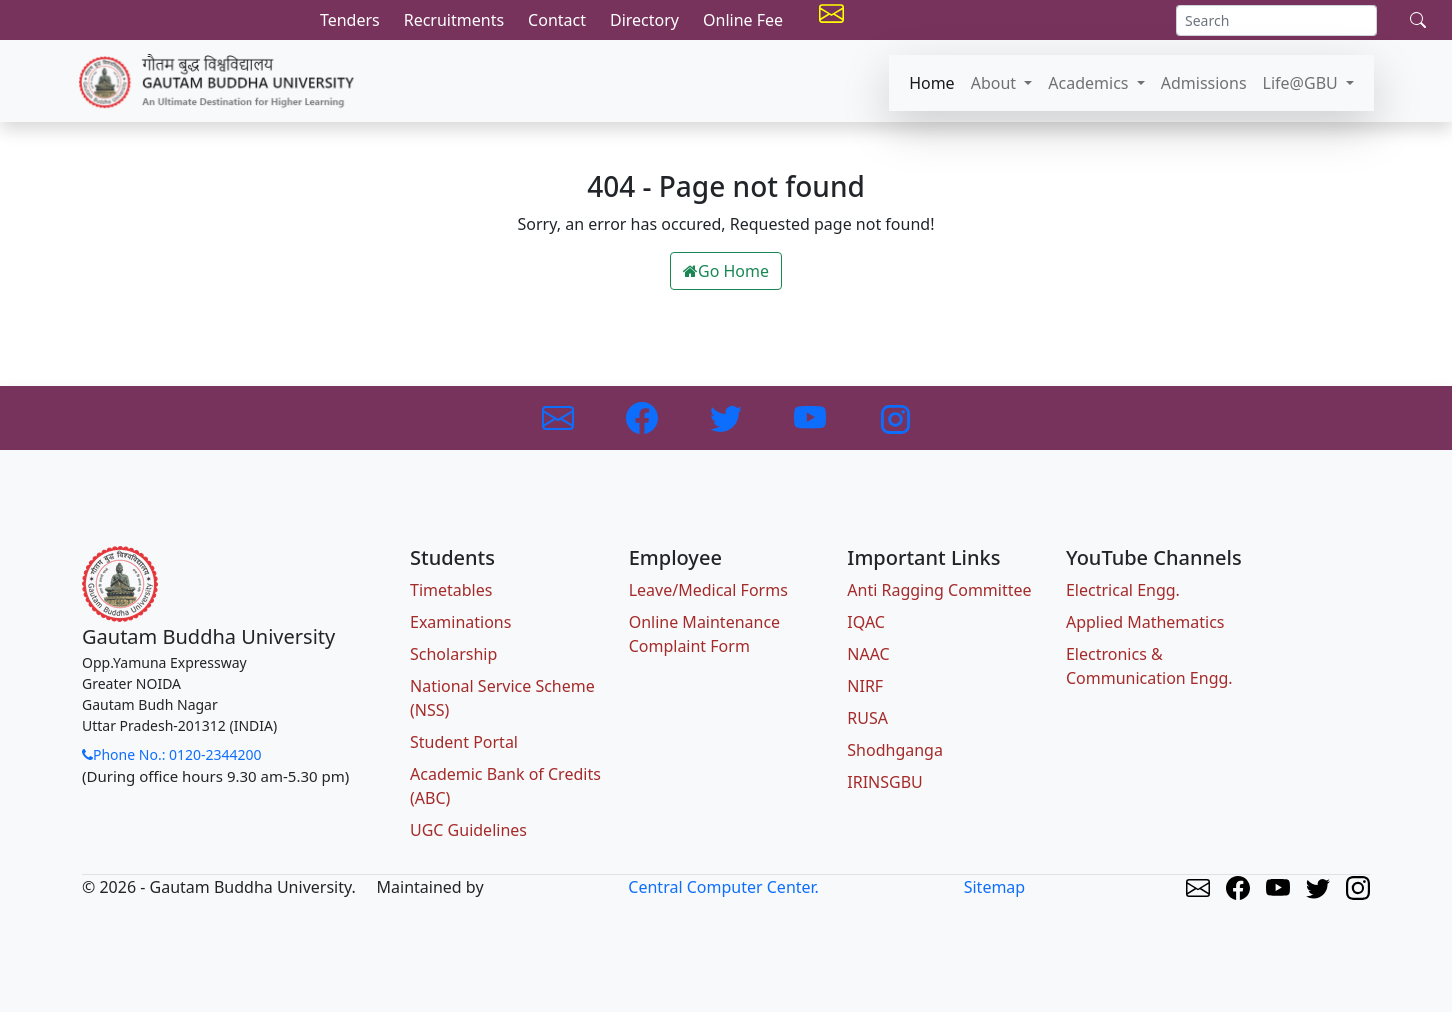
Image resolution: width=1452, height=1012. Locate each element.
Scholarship (453, 654)
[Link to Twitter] (728, 416)
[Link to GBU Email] (560, 416)
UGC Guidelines (468, 830)
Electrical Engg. (1123, 590)
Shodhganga (895, 750)
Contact (557, 20)
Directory (644, 20)
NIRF (865, 686)
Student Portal (464, 742)
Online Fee (743, 20)
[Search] (1276, 20)
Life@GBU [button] (1302, 83)
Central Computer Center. (723, 887)
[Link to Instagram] (894, 416)
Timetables (451, 590)
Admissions (1204, 83)
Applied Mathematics (1145, 622)
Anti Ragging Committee (939, 590)
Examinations (460, 622)
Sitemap (995, 887)
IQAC (866, 622)
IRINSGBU (885, 782)
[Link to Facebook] (644, 416)
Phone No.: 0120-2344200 (172, 754)
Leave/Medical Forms (708, 590)
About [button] (996, 83)
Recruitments (454, 20)
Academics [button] (1090, 83)
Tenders (350, 20)
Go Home (726, 271)
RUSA (867, 718)
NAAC (868, 654)
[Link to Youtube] (812, 416)
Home (932, 83)
